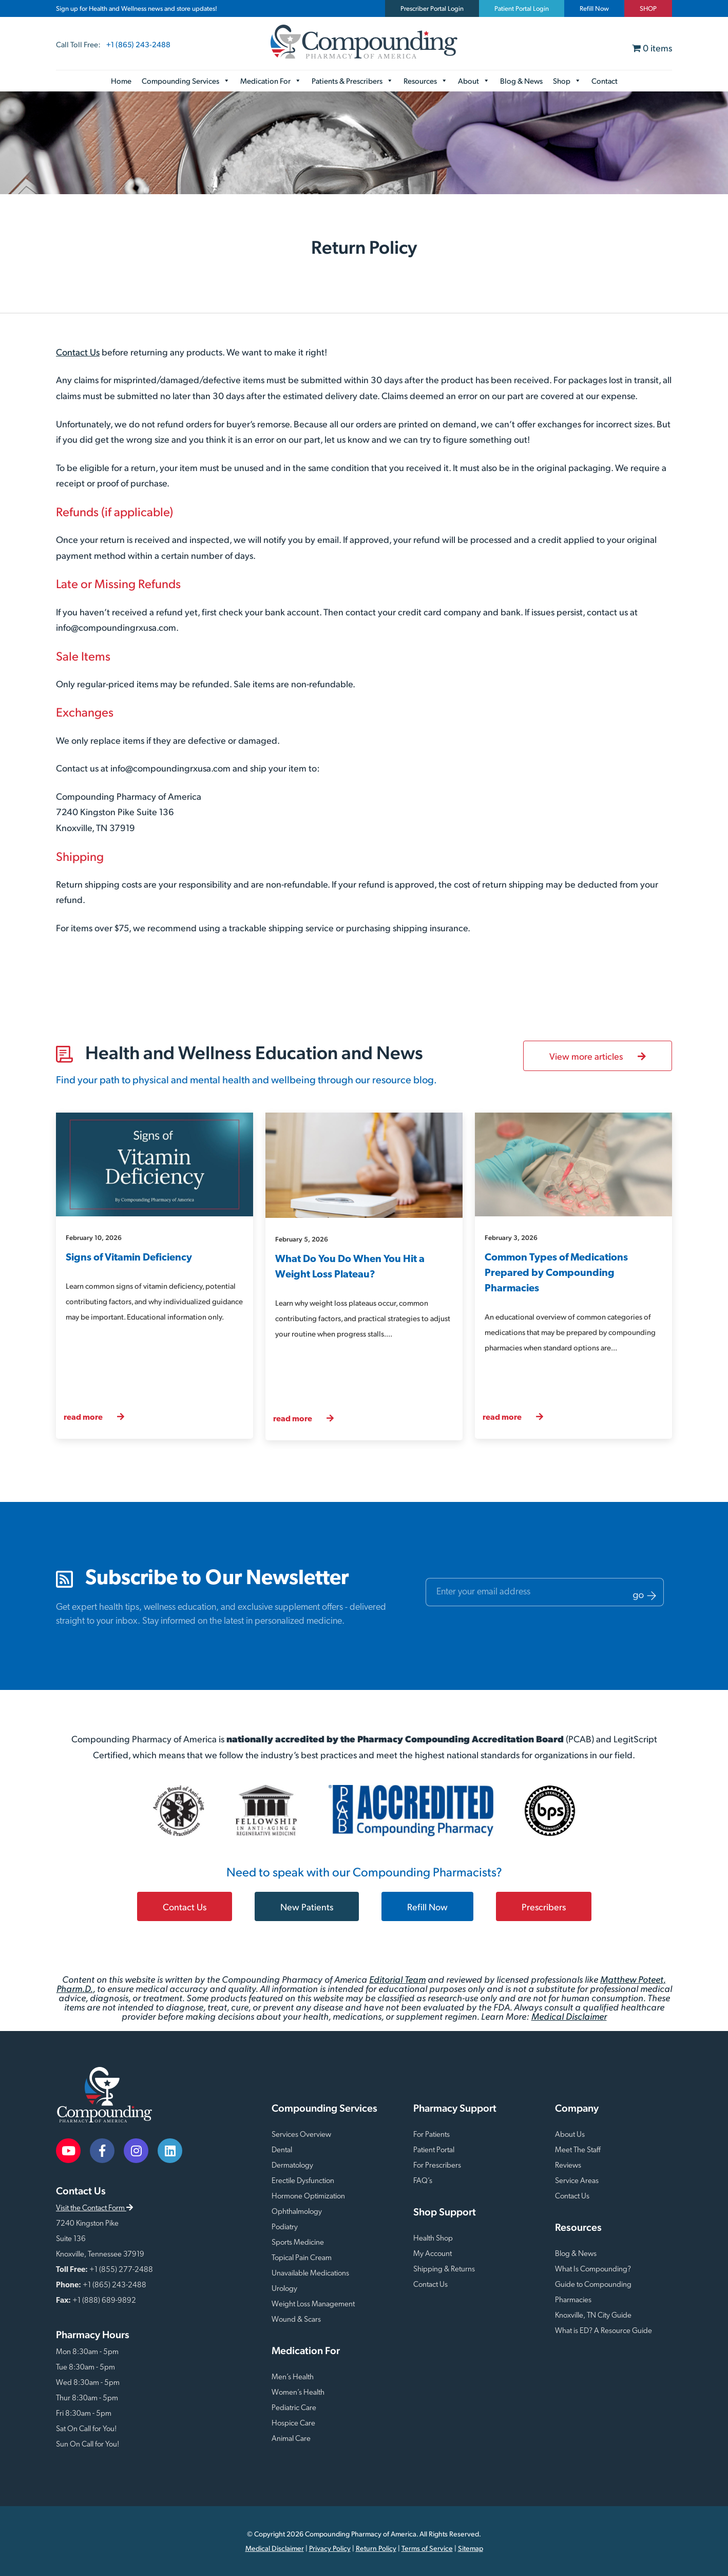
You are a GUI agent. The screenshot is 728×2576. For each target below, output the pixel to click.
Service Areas (577, 2181)
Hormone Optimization (308, 2197)
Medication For (270, 80)
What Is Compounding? (593, 2269)
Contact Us (78, 352)
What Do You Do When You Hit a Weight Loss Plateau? (350, 1267)
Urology (284, 2289)
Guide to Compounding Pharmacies (593, 2292)
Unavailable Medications (310, 2274)
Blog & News (521, 80)
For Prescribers (437, 2166)
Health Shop (433, 2239)
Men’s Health (293, 2377)
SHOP (648, 8)
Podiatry (285, 2227)
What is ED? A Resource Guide (603, 2331)
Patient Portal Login (521, 8)
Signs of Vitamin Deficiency (129, 1258)
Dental (282, 2150)
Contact (604, 80)
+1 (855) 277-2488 (121, 2270)
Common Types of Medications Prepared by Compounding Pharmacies (556, 1273)
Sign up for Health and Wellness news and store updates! (136, 8)
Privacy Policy (330, 2548)
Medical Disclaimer (569, 2016)
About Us (570, 2135)
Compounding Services (186, 80)
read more (94, 1417)
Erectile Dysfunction (303, 2181)
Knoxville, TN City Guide (593, 2316)
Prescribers (544, 1906)
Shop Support (444, 2212)
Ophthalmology (297, 2212)
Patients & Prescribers (352, 80)
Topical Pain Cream (302, 2258)
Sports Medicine (298, 2243)
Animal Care (291, 2439)
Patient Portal (433, 2150)
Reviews (568, 2166)
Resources (426, 80)
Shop (567, 80)
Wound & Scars (296, 2320)
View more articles (597, 1056)
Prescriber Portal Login (432, 8)
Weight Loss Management (313, 2304)
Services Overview (301, 2135)
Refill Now (594, 8)
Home (121, 80)
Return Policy (376, 2548)
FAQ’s (422, 2181)
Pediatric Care (294, 2408)
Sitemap (470, 2548)
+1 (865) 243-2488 (138, 44)
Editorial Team (397, 1979)
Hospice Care (293, 2424)
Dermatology (292, 2166)
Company (577, 2108)
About (474, 80)
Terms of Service (427, 2548)
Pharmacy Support (454, 2108)
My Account (432, 2254)
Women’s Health (298, 2393)
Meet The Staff (578, 2150)
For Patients (431, 2135)
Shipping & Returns (444, 2269)
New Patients (306, 1906)
